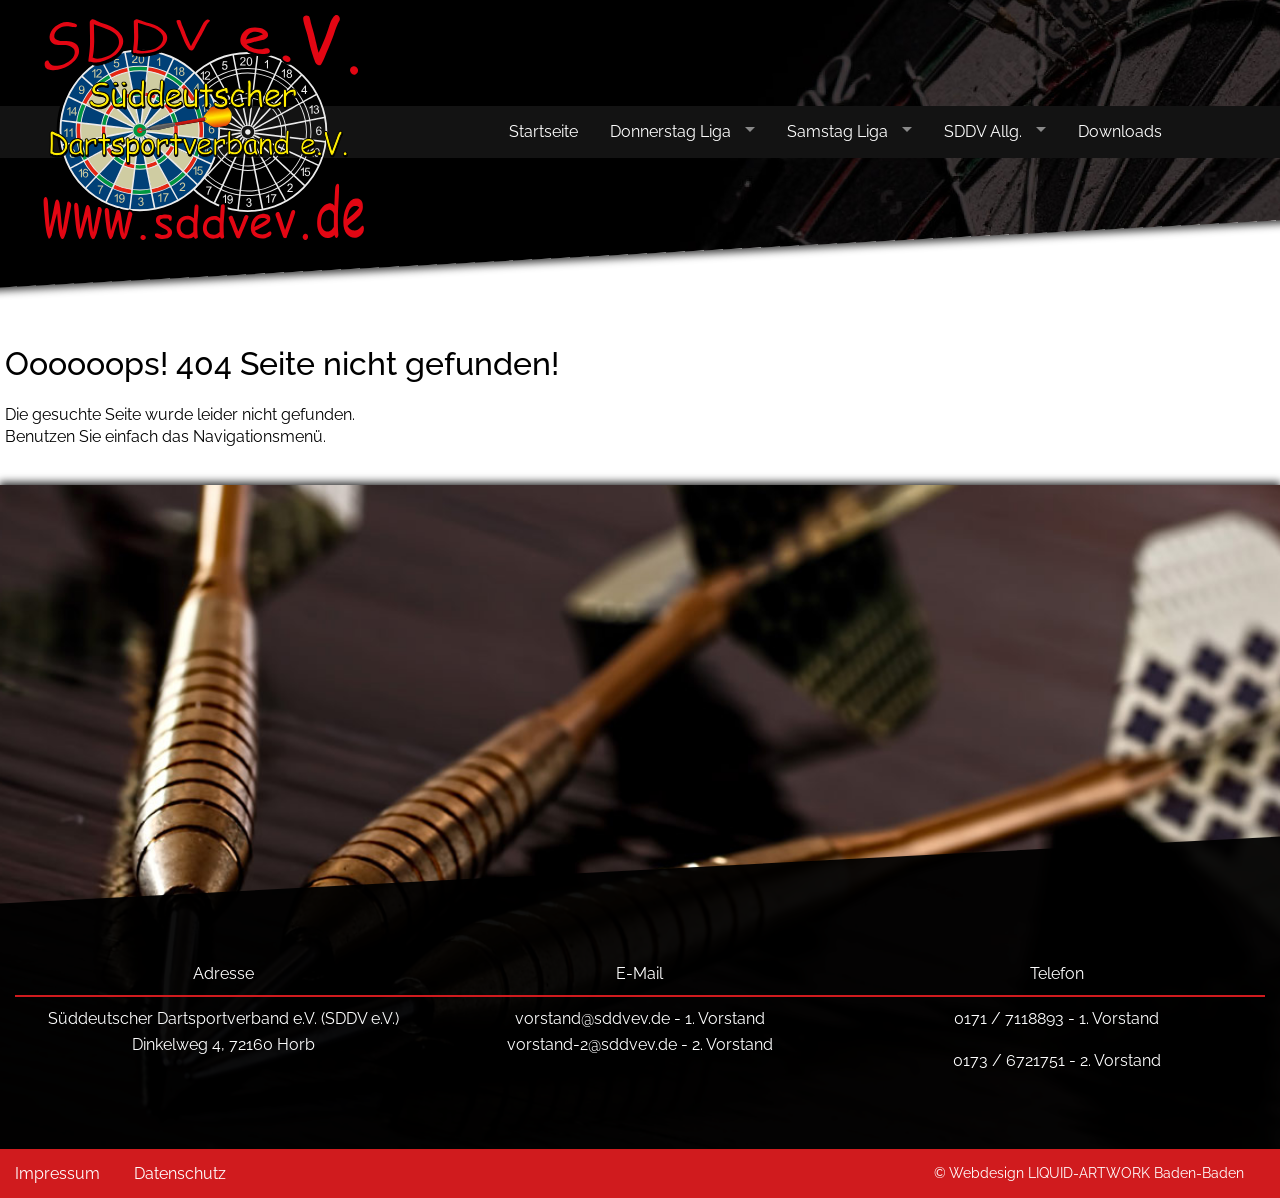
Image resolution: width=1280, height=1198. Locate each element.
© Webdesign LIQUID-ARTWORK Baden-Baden (1089, 1172)
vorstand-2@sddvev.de (592, 1044)
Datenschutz (180, 1173)
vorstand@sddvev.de (592, 1018)
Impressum (57, 1173)
